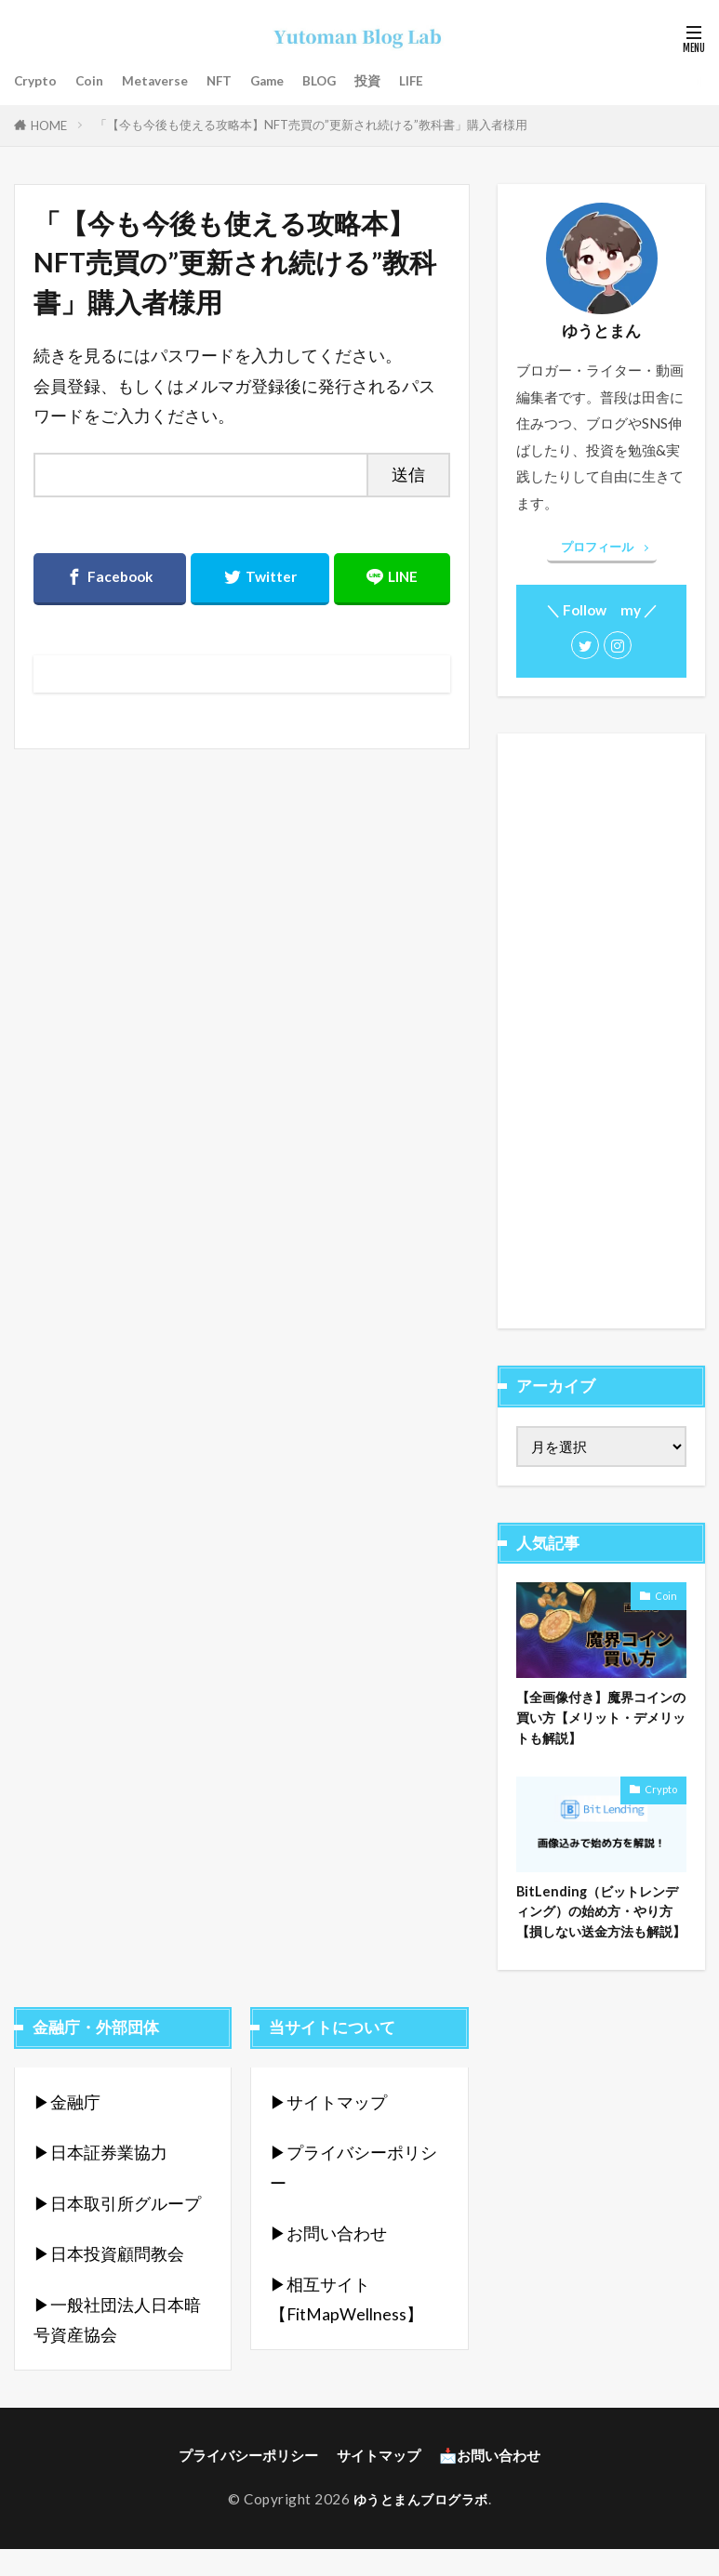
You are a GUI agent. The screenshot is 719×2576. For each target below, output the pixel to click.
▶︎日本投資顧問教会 (108, 2282)
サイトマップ (378, 2484)
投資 (398, 81)
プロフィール (597, 546)
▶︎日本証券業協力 (100, 2181)
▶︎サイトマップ (328, 2131)
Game (287, 81)
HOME (49, 125)
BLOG (346, 81)
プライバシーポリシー (248, 2484)
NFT (234, 81)
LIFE (445, 81)
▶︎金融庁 (66, 2131)
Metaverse (164, 81)
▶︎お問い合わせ (328, 2262)
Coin (94, 81)
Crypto (37, 81)
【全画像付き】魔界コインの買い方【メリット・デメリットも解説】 (600, 1719)
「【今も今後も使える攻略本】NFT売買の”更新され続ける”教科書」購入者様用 (311, 124)
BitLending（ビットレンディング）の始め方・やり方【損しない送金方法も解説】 (601, 1927)
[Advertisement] (601, 1031)
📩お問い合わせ (489, 2484)
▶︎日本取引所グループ (117, 2232)
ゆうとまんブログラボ (421, 2527)
